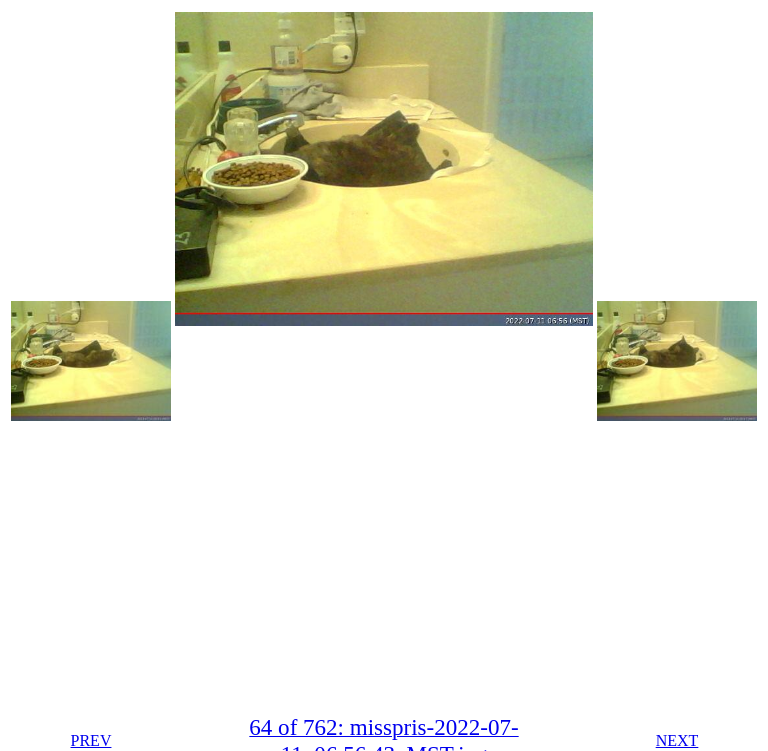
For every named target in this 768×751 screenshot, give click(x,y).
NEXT (677, 740)
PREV (91, 740)
